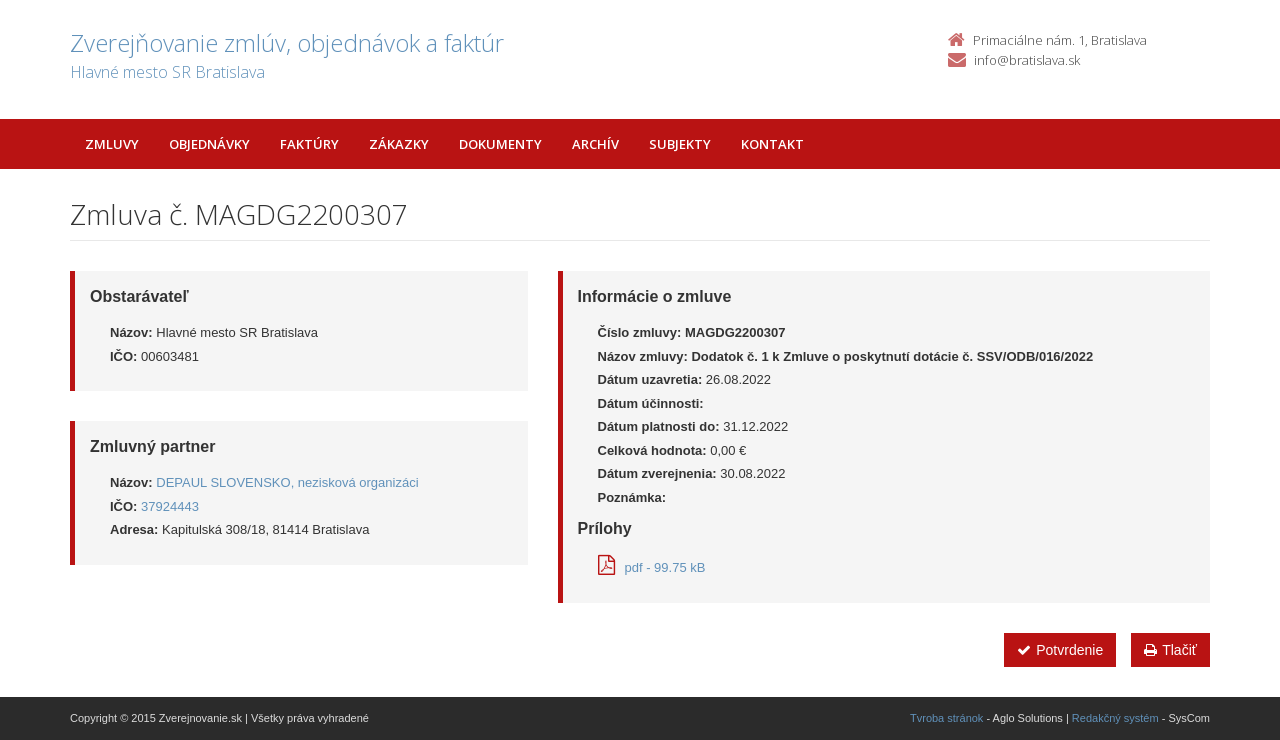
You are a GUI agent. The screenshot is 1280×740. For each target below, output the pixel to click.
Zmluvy (112, 144)
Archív (595, 144)
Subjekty (680, 144)
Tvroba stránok (946, 718)
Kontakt (772, 144)
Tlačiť (1170, 650)
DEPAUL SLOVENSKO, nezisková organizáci (287, 482)
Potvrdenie (1060, 650)
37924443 (170, 506)
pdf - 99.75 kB (652, 567)
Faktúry (309, 144)
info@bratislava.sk (1027, 60)
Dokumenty (500, 144)
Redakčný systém (1115, 718)
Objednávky (209, 144)
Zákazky (399, 144)
